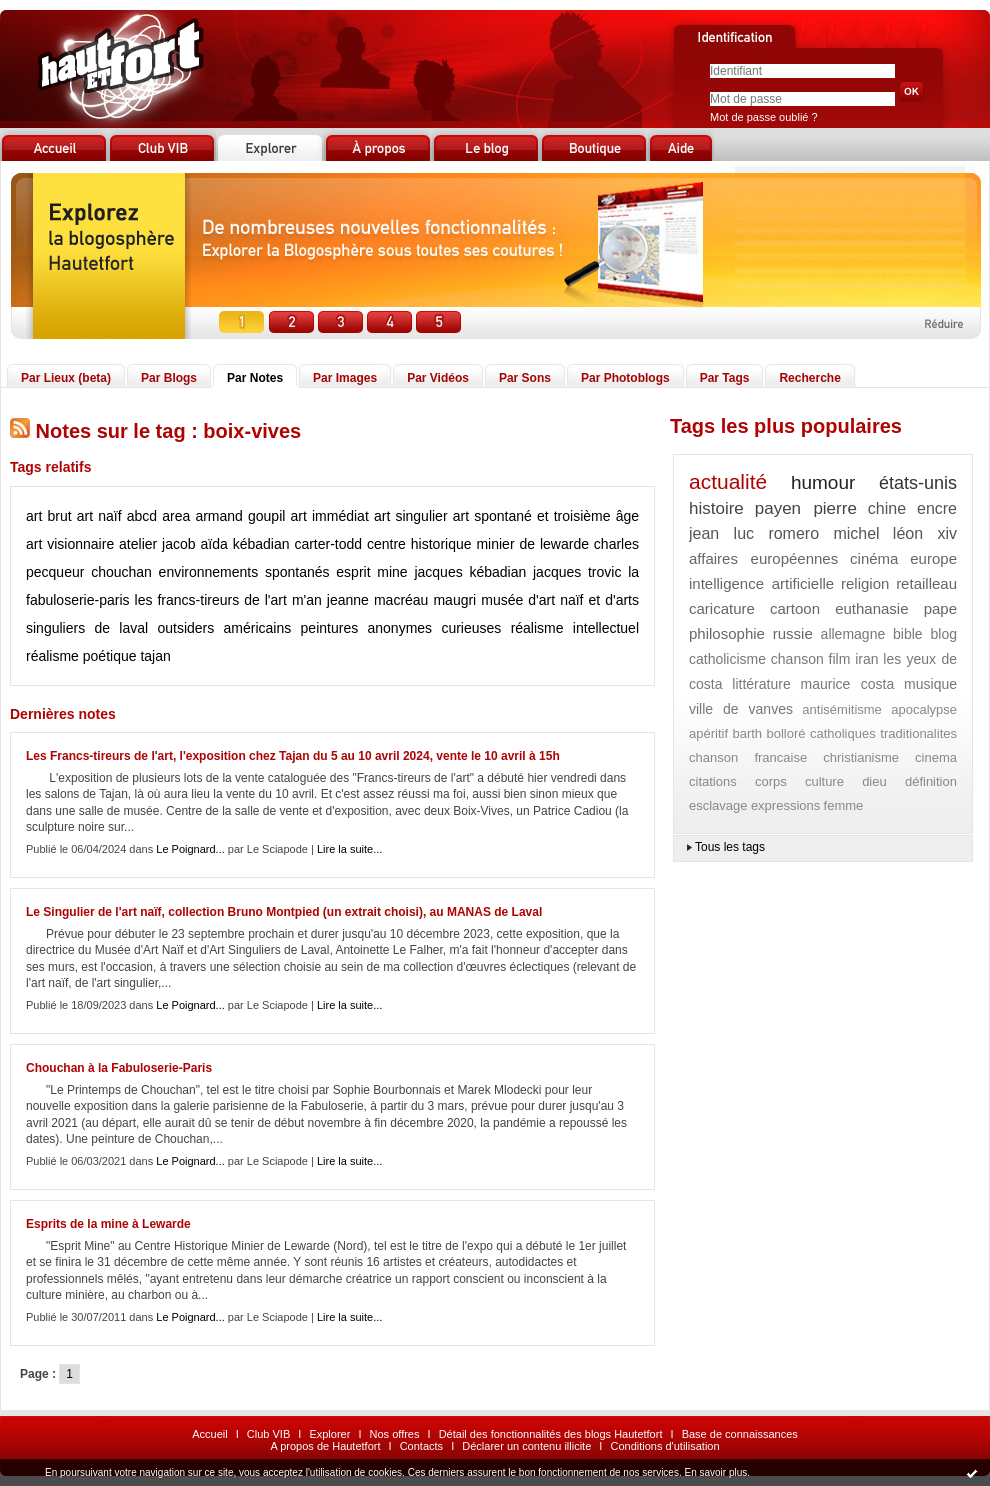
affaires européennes (763, 558)
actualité (728, 481)
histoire (716, 508)
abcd (142, 516)
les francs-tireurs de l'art (211, 600)
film (840, 659)
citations (713, 781)
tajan (155, 656)
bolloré (785, 733)
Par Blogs (169, 378)
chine (887, 508)
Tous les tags (730, 847)
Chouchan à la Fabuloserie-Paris (119, 1068)
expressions (785, 805)
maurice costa (848, 684)
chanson (797, 659)
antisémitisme (841, 709)
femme (844, 805)
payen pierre (806, 508)
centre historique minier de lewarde (478, 544)
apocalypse (924, 709)
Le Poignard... (190, 849)
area (176, 516)
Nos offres (395, 1434)
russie (793, 633)
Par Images (345, 378)
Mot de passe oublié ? (764, 117)
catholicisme (727, 659)
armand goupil (240, 516)
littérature (761, 684)
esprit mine (371, 572)
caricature (722, 608)
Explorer (329, 1434)
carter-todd (328, 544)
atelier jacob (157, 544)
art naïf (99, 516)
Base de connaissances (740, 1434)
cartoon (795, 608)
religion (865, 583)
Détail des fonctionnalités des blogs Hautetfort (551, 1434)
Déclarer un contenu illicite (526, 1446)
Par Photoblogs (625, 378)
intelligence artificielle (761, 583)
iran (866, 659)
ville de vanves (741, 709)
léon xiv (925, 533)
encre (937, 508)
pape (940, 608)
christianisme (861, 757)
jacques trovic (577, 572)
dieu (874, 781)
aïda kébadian (245, 544)
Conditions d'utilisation (664, 1446)
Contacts (421, 1446)
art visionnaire (70, 544)
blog (944, 634)
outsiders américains (224, 628)
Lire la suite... (349, 849)
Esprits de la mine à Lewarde (108, 1224)
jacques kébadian (470, 572)
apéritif (708, 733)
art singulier (411, 516)
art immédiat (330, 516)
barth (747, 733)
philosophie (727, 633)
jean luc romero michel (784, 533)
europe (933, 558)
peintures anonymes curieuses (401, 628)
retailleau (926, 583)
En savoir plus (715, 1472)
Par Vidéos (438, 378)
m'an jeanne (330, 600)
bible (908, 634)
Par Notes (255, 378)
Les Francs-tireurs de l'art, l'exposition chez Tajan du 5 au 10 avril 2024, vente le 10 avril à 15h (293, 756)
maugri (454, 600)
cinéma (874, 558)
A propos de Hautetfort (325, 1446)
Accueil (209, 1434)
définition (931, 781)
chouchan (121, 572)
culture (824, 781)
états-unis (918, 483)
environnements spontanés (244, 572)
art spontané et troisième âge (546, 516)
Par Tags (725, 378)
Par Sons (525, 378)
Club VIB (268, 1434)
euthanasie (871, 608)
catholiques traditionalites (883, 733)
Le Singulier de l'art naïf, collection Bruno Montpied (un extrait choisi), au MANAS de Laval (284, 912)
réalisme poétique (81, 656)
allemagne (853, 634)
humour (823, 482)
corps (771, 781)
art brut (49, 516)
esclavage (718, 805)
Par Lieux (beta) (66, 378)
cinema (936, 757)
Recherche (809, 378)
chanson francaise (748, 757)
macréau (401, 600)
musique (930, 684)
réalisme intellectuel (575, 628)
